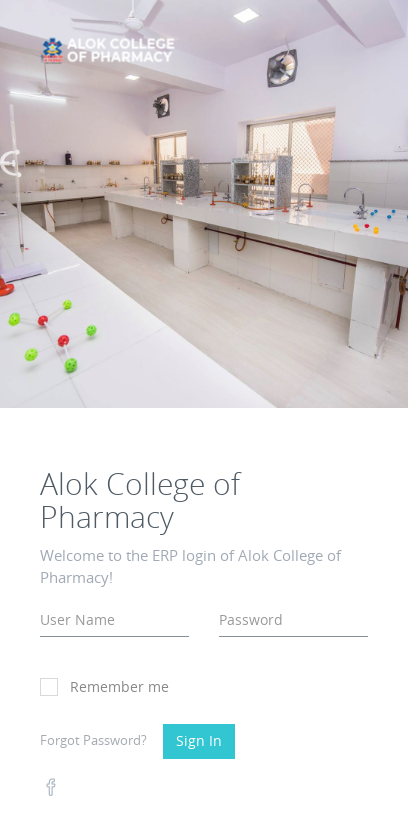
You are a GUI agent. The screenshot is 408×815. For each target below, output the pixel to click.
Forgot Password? (93, 740)
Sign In (199, 740)
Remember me (104, 686)
